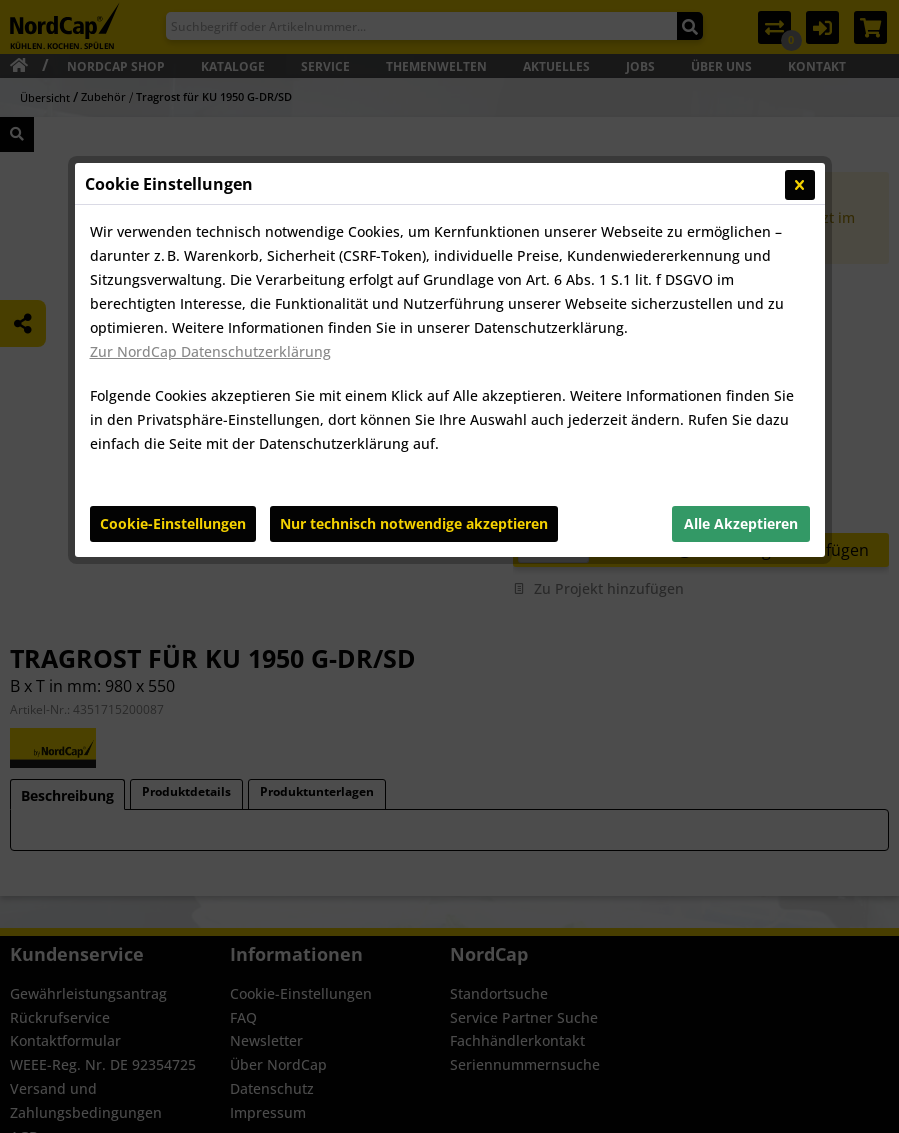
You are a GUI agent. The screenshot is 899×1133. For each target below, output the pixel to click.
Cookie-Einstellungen (173, 523)
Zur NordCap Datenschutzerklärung (210, 351)
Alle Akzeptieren (741, 523)
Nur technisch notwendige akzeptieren (414, 523)
